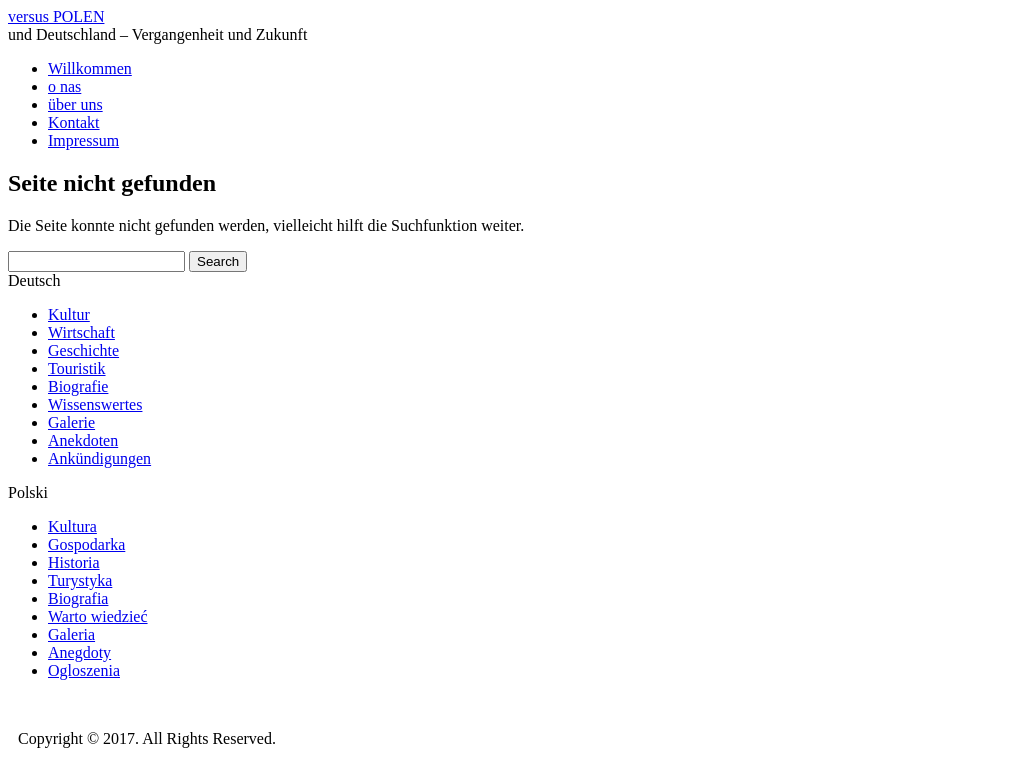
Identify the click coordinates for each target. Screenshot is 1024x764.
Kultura (72, 526)
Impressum (83, 140)
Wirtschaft (81, 332)
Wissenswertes (95, 404)
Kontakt (74, 122)
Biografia (78, 598)
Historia (74, 562)
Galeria (71, 634)
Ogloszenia (84, 670)
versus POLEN (56, 16)
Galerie (71, 422)
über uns (75, 104)
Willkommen (90, 68)
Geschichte (83, 350)
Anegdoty (79, 652)
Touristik (77, 368)
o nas (64, 86)
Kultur (69, 314)
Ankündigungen (99, 458)
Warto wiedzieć (98, 616)
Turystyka (80, 580)
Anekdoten (83, 440)
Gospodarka (86, 544)
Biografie (78, 386)
